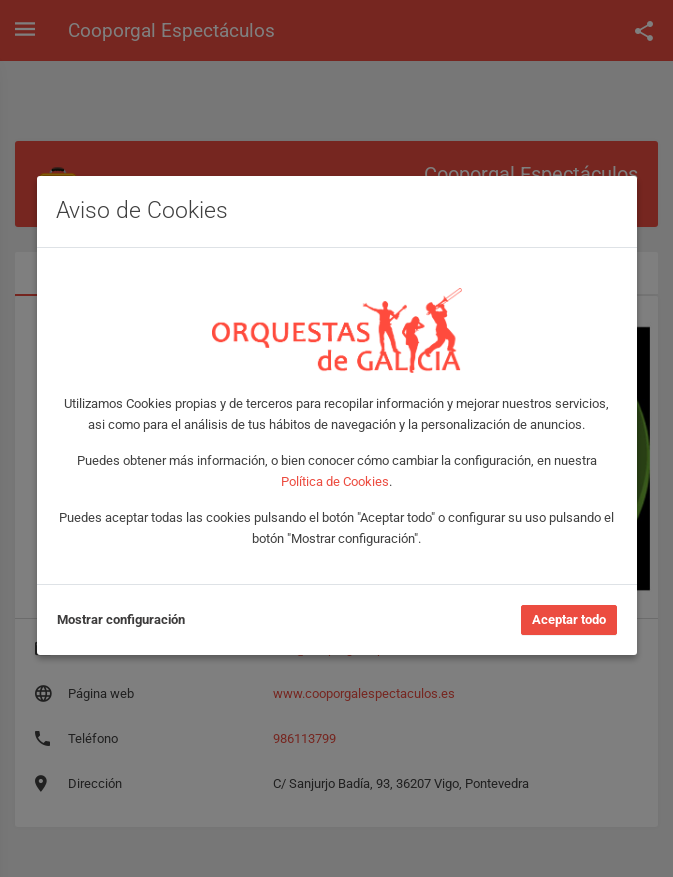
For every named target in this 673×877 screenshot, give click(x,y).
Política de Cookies (335, 481)
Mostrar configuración (121, 619)
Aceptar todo (569, 619)
